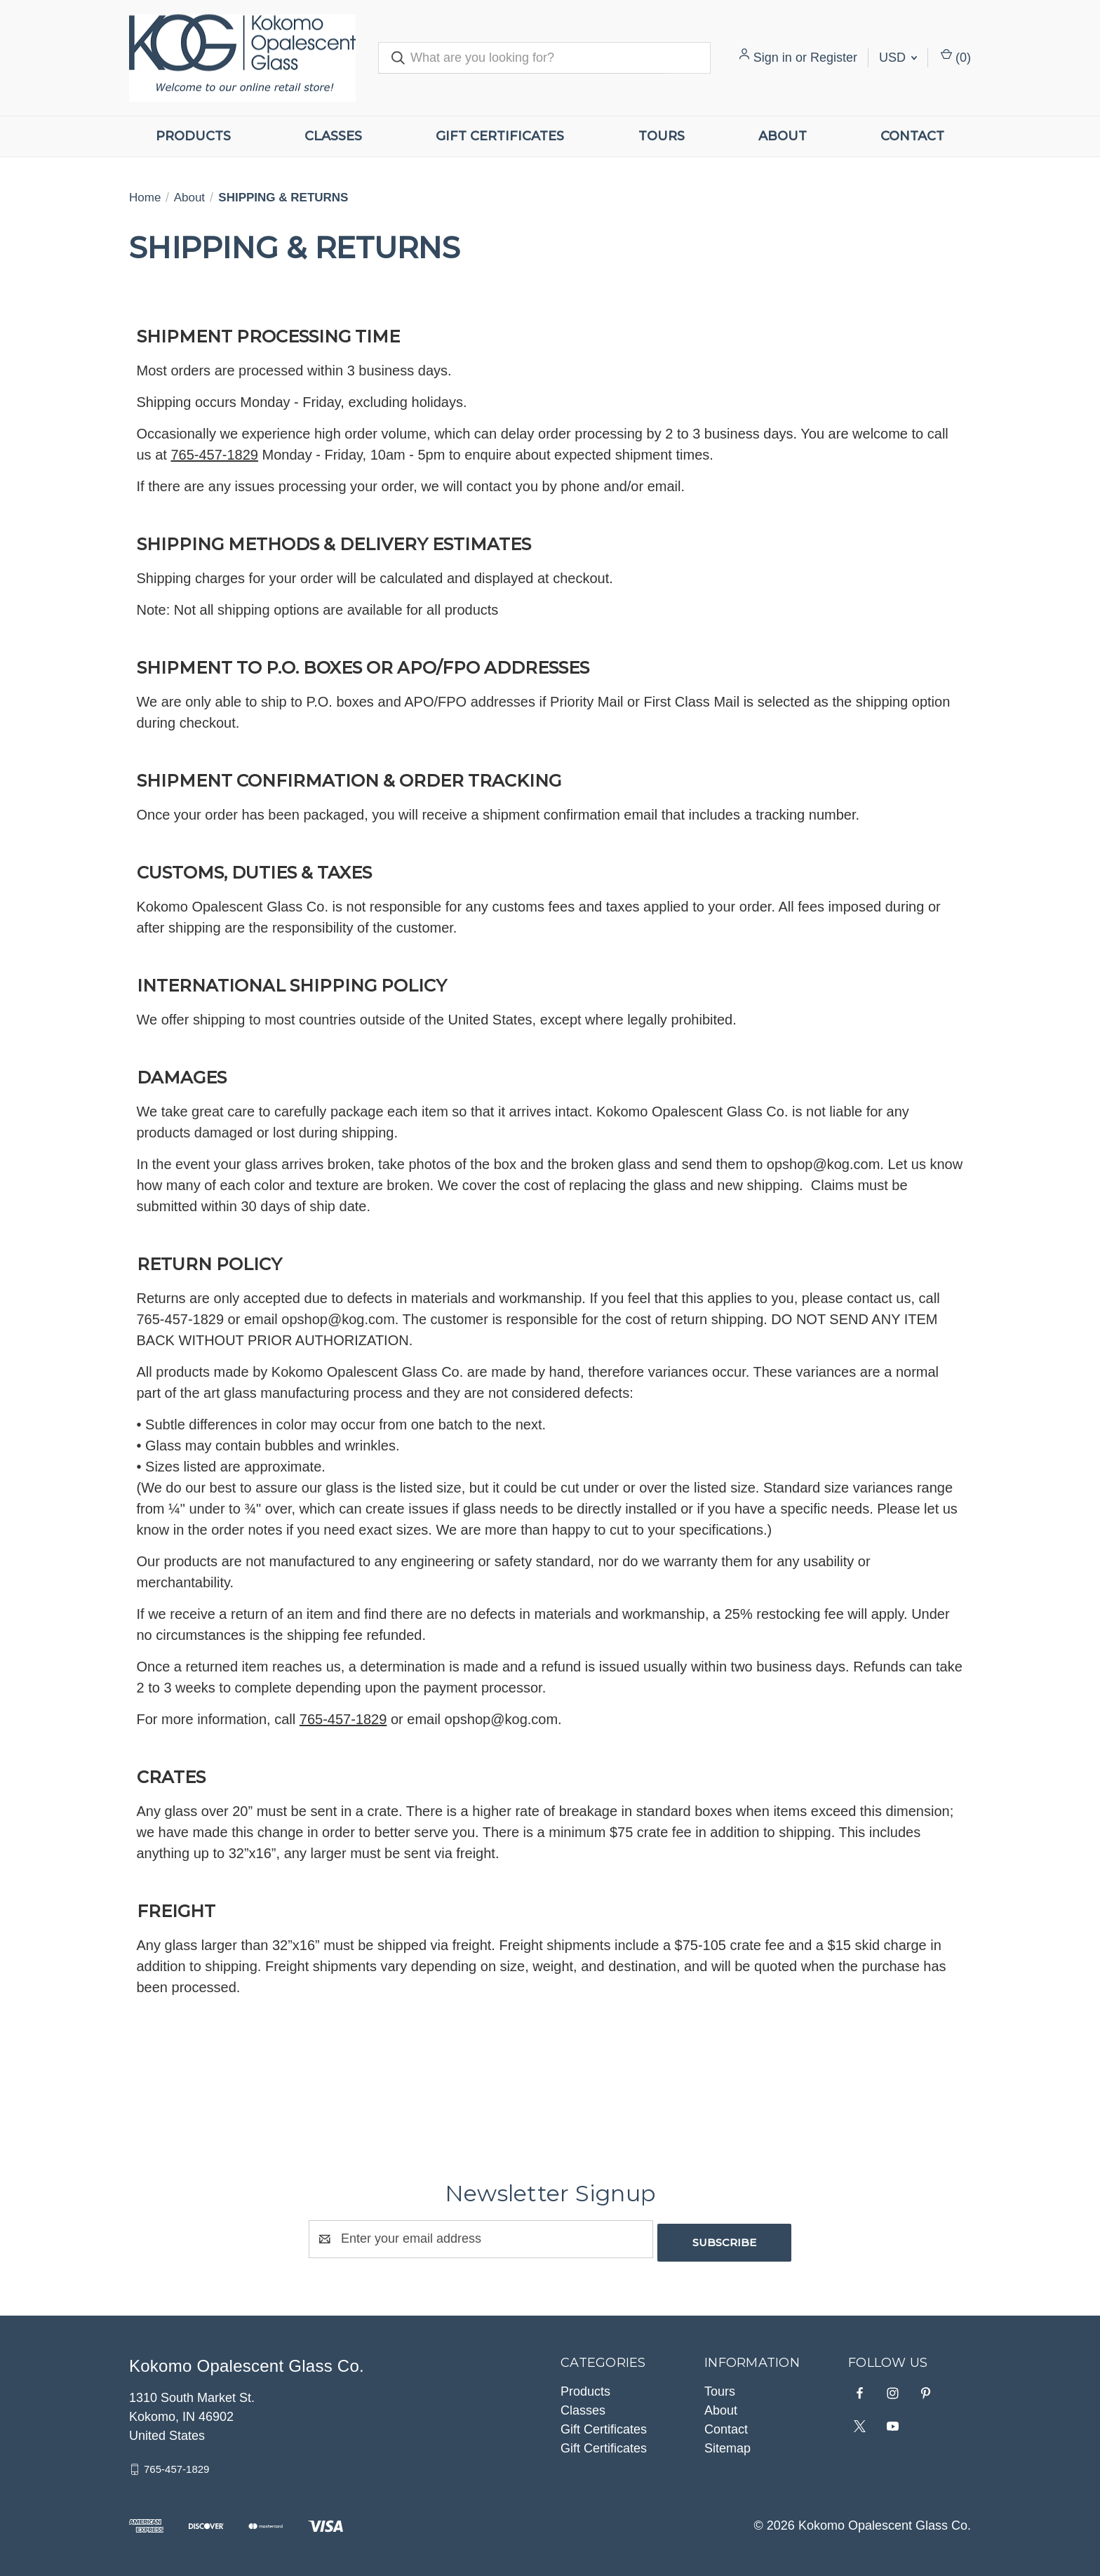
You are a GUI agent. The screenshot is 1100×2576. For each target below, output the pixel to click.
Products (193, 136)
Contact (912, 136)
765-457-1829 (176, 2465)
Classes (333, 136)
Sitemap (727, 2445)
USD (898, 58)
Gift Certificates (500, 136)
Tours (661, 136)
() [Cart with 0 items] (956, 56)
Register (833, 58)
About (782, 136)
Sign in (772, 58)
